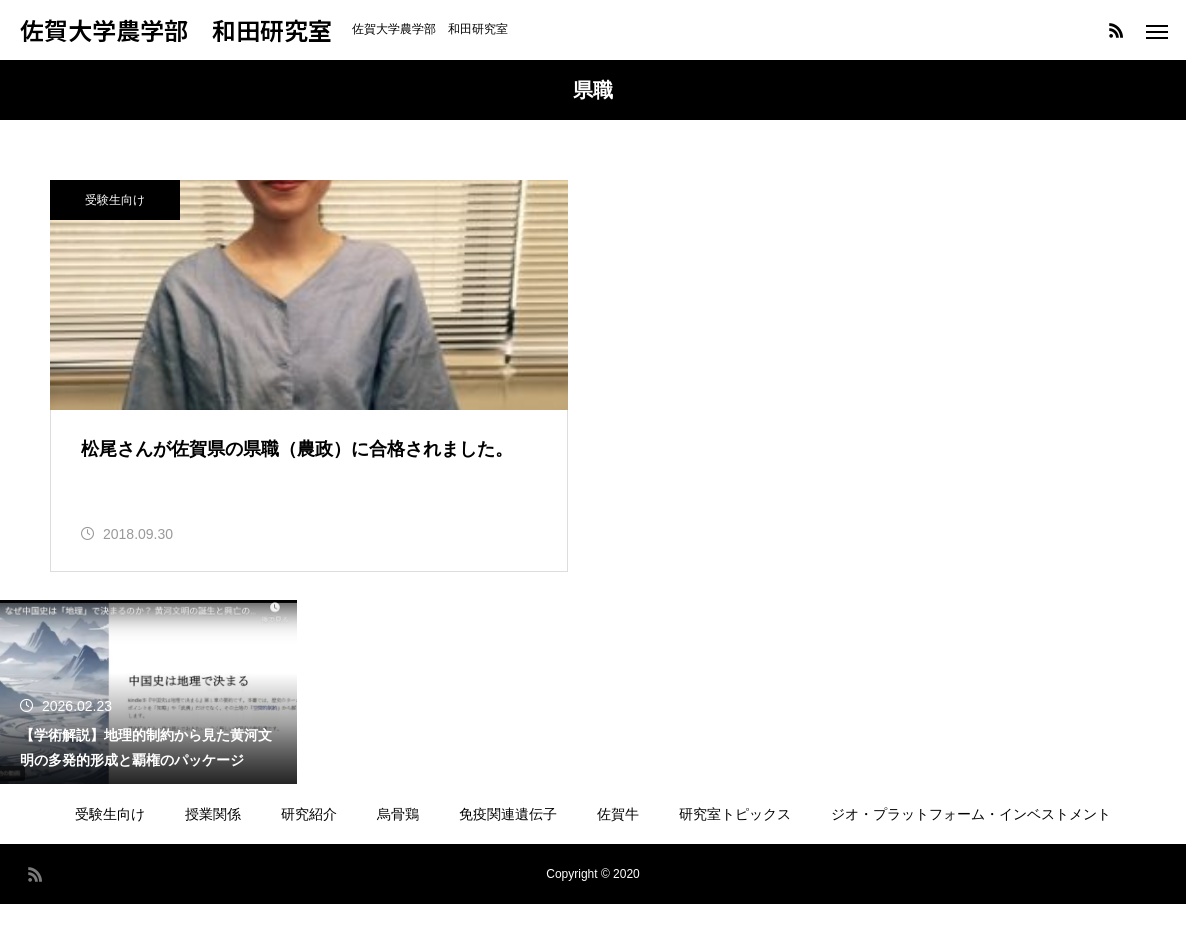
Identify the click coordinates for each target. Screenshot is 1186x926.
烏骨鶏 (398, 836)
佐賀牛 (618, 836)
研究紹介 (309, 836)
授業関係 (213, 836)
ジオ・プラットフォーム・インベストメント (971, 836)
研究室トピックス (735, 836)
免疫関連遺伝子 (508, 836)
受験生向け (115, 200)
